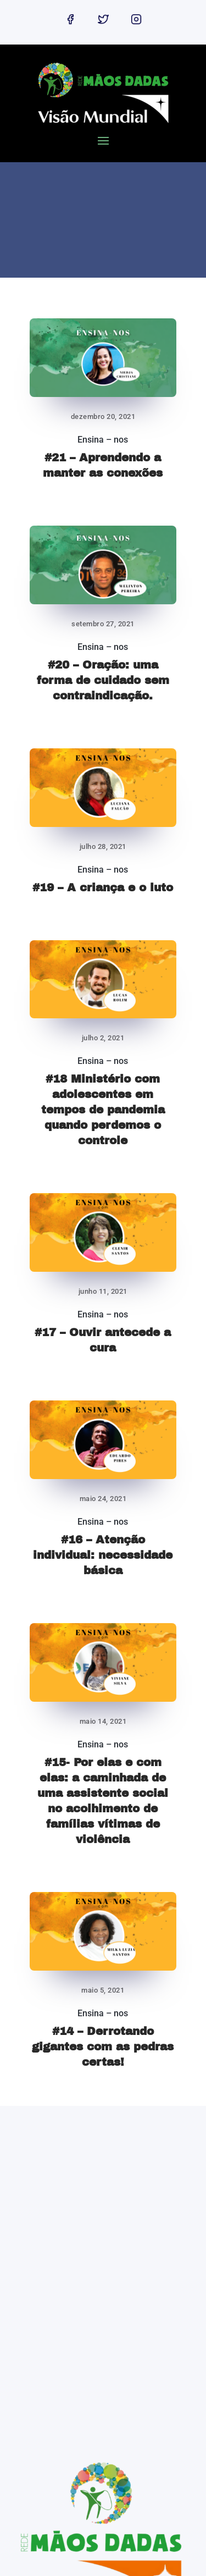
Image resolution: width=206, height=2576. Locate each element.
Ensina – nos (102, 439)
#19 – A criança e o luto (102, 887)
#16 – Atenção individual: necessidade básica (102, 1555)
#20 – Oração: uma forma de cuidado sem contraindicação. (103, 680)
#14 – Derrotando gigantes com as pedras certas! (103, 2046)
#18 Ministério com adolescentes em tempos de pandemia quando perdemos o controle (103, 1109)
